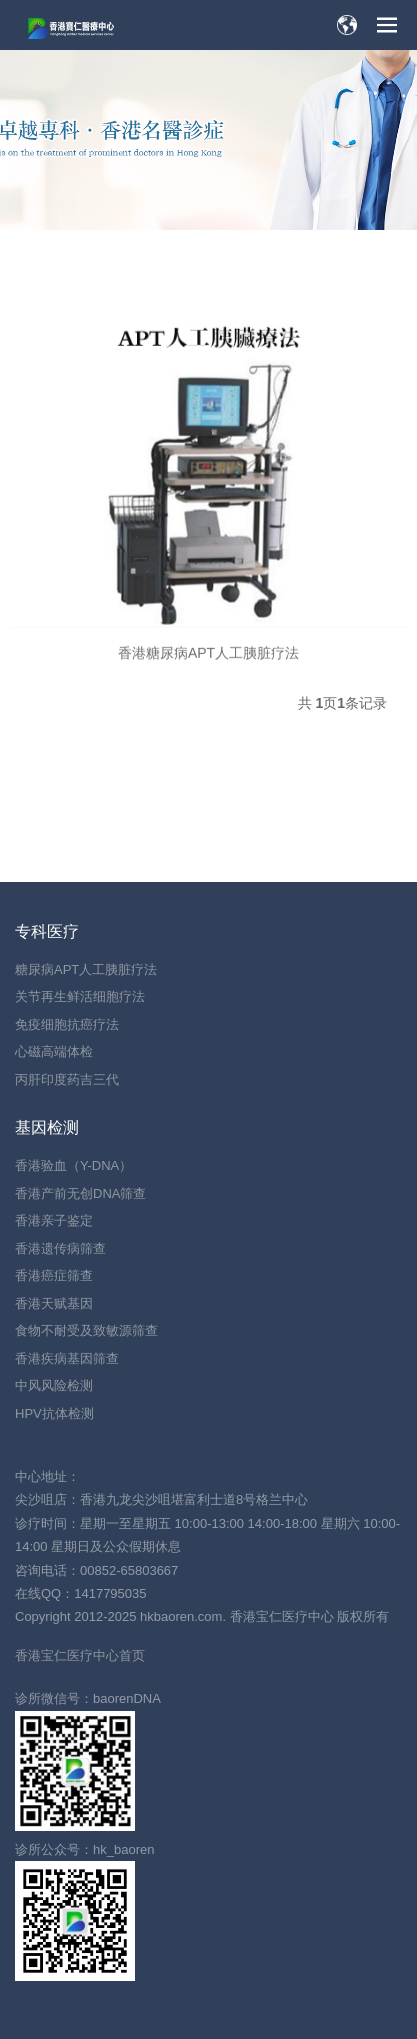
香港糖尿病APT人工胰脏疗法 (208, 668)
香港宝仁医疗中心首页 (80, 1655)
